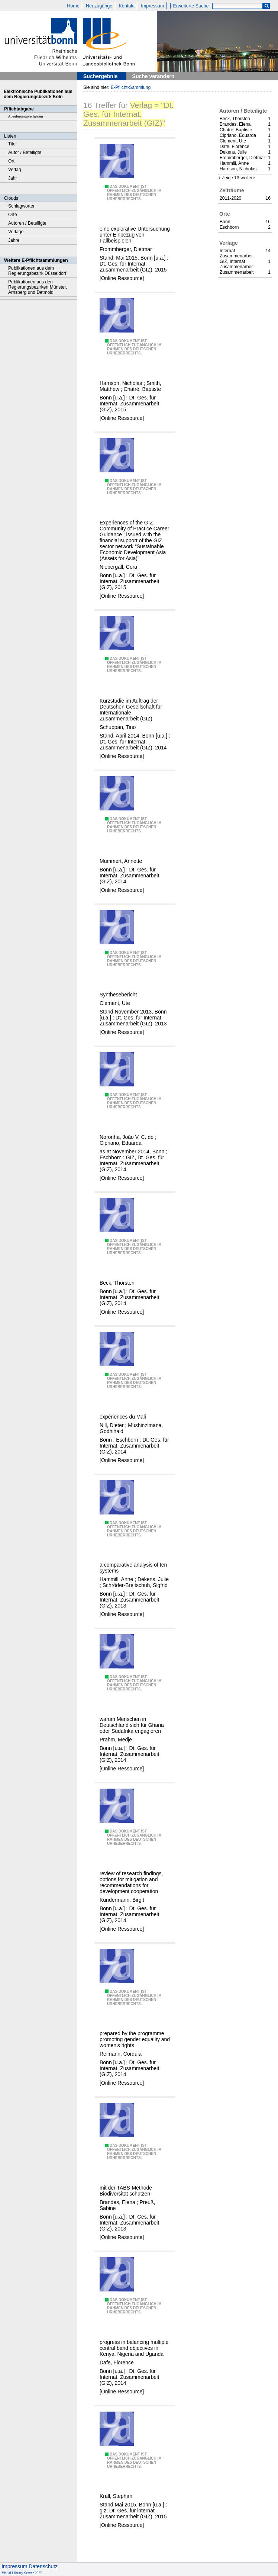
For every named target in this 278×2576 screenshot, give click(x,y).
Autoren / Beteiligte (27, 223)
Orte (12, 214)
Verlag (14, 169)
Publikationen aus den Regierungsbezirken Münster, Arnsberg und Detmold (37, 287)
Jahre (13, 240)
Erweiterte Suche (191, 6)
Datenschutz (43, 2566)
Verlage (15, 231)
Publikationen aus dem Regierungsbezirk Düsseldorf (37, 271)
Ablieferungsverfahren (25, 116)
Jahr (12, 178)
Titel (12, 144)
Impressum (152, 6)
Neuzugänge (99, 6)
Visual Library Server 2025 (21, 2573)
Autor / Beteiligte (24, 152)
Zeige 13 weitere (238, 177)
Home (73, 6)
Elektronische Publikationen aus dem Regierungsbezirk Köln (38, 94)
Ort (11, 161)
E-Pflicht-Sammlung (131, 87)
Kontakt (127, 6)
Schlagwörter (21, 206)
